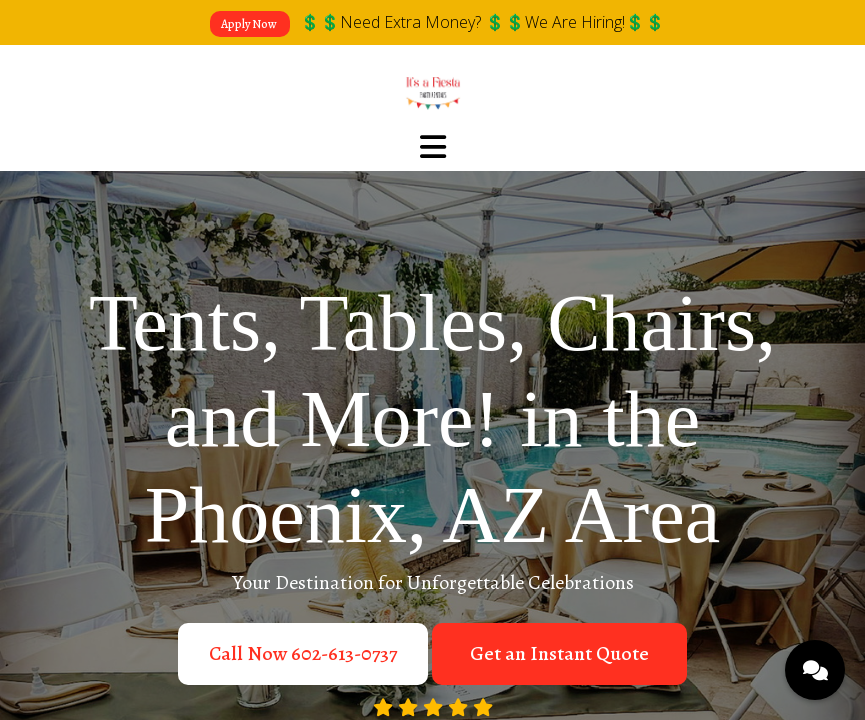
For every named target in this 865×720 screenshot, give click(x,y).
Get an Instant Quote (559, 653)
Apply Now (250, 24)
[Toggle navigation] (433, 148)
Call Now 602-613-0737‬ (303, 653)
